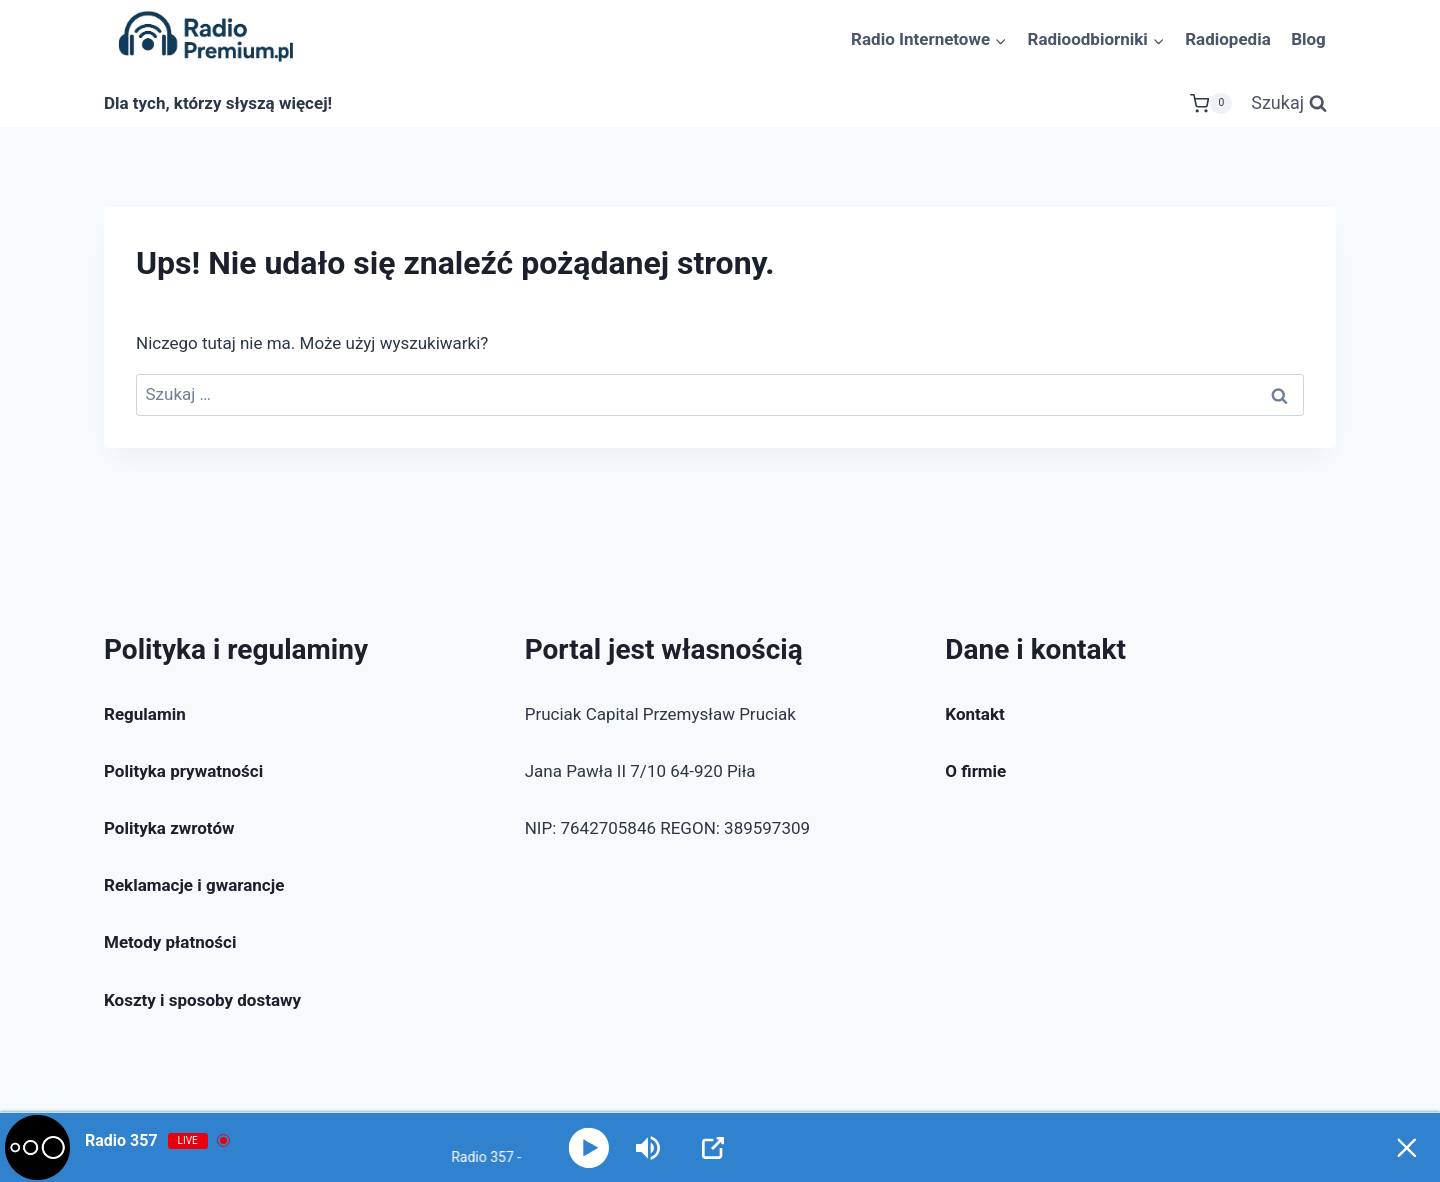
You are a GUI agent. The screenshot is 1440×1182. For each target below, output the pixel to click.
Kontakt (974, 714)
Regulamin (145, 714)
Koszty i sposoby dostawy (202, 1000)
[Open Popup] (714, 1148)
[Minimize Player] (1405, 1148)
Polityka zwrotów (169, 828)
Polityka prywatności (183, 771)
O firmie (975, 771)
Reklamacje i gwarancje (194, 885)
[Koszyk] (1211, 103)
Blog (1308, 39)
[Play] (588, 1147)
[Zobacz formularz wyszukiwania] (1289, 103)
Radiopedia (1228, 39)
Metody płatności (170, 942)
